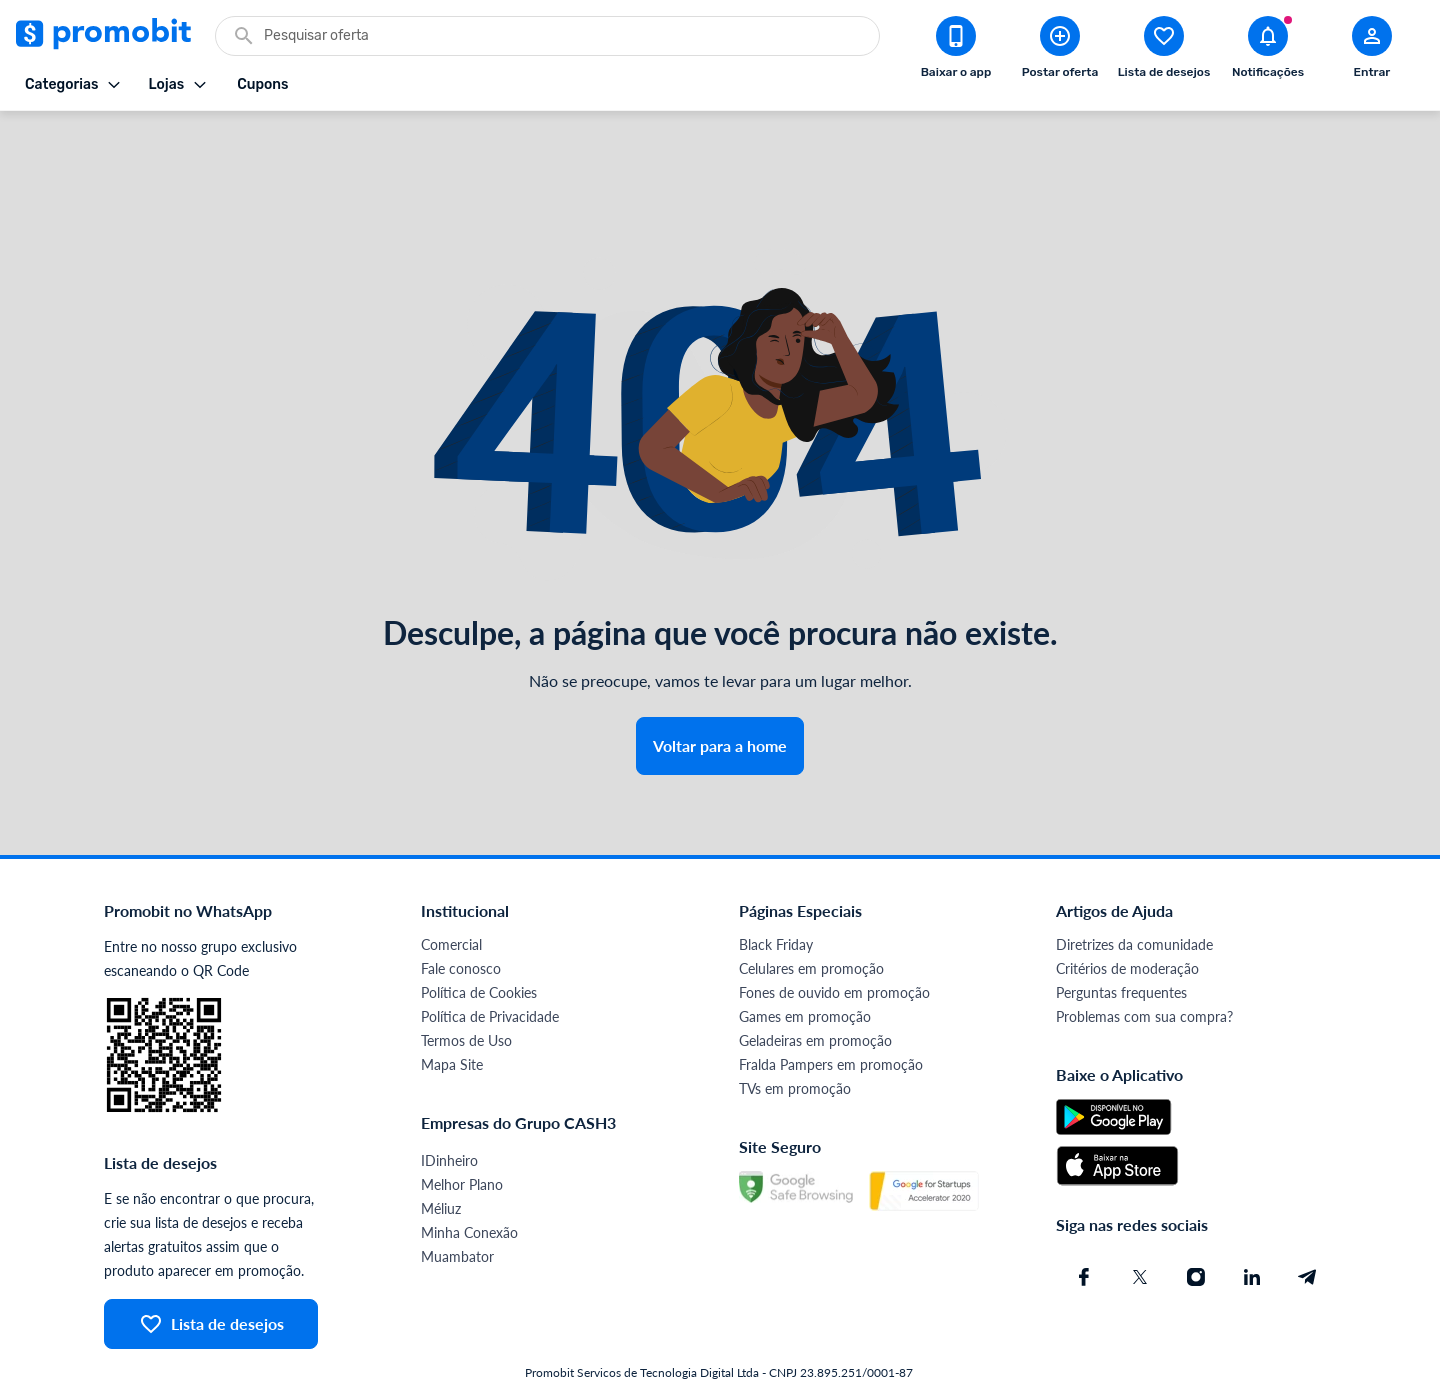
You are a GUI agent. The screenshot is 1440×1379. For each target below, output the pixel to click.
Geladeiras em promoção (815, 982)
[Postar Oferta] (1060, 51)
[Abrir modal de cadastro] (1372, 51)
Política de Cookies (479, 934)
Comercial (451, 886)
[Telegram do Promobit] (1308, 1219)
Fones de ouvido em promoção (834, 934)
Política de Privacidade (490, 958)
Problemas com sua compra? (1144, 958)
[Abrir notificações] (1268, 51)
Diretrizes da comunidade (1134, 886)
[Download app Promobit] (956, 51)
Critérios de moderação (1127, 910)
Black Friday (776, 886)
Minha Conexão (469, 1174)
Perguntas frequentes (1121, 934)
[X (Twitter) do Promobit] (1140, 1219)
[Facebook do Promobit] (1084, 1219)
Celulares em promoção (811, 910)
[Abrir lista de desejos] (1164, 51)
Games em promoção (805, 958)
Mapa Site (452, 1006)
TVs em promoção (795, 1030)
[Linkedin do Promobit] (1252, 1219)
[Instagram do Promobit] (1196, 1219)
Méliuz (441, 1150)
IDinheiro (449, 1102)
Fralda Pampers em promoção (831, 1006)
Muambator (457, 1198)
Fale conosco (461, 910)
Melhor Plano (462, 1126)
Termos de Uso (466, 982)
